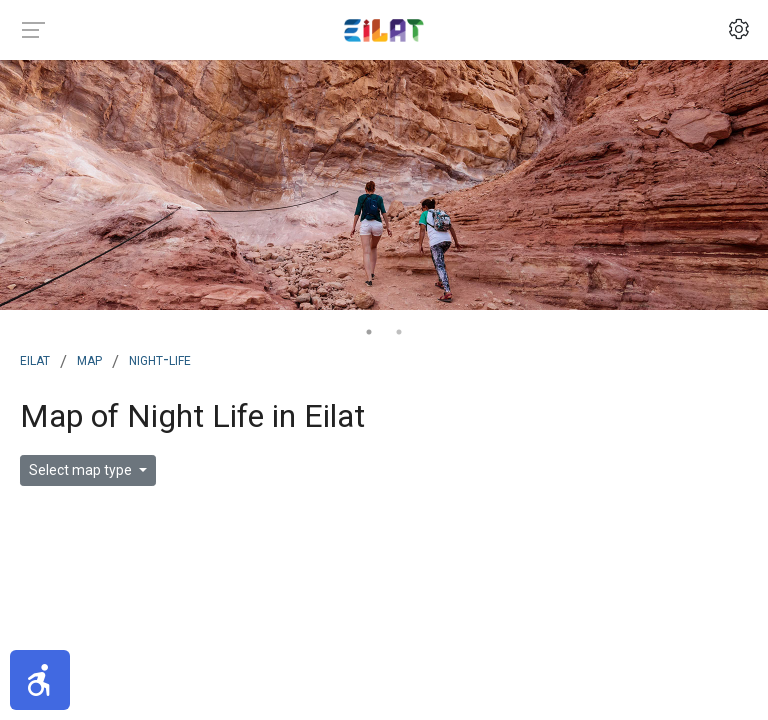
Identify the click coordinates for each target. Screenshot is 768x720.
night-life (160, 359)
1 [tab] (369, 332)
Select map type (82, 470)
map (89, 359)
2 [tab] (399, 332)
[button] (40, 680)
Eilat (35, 359)
